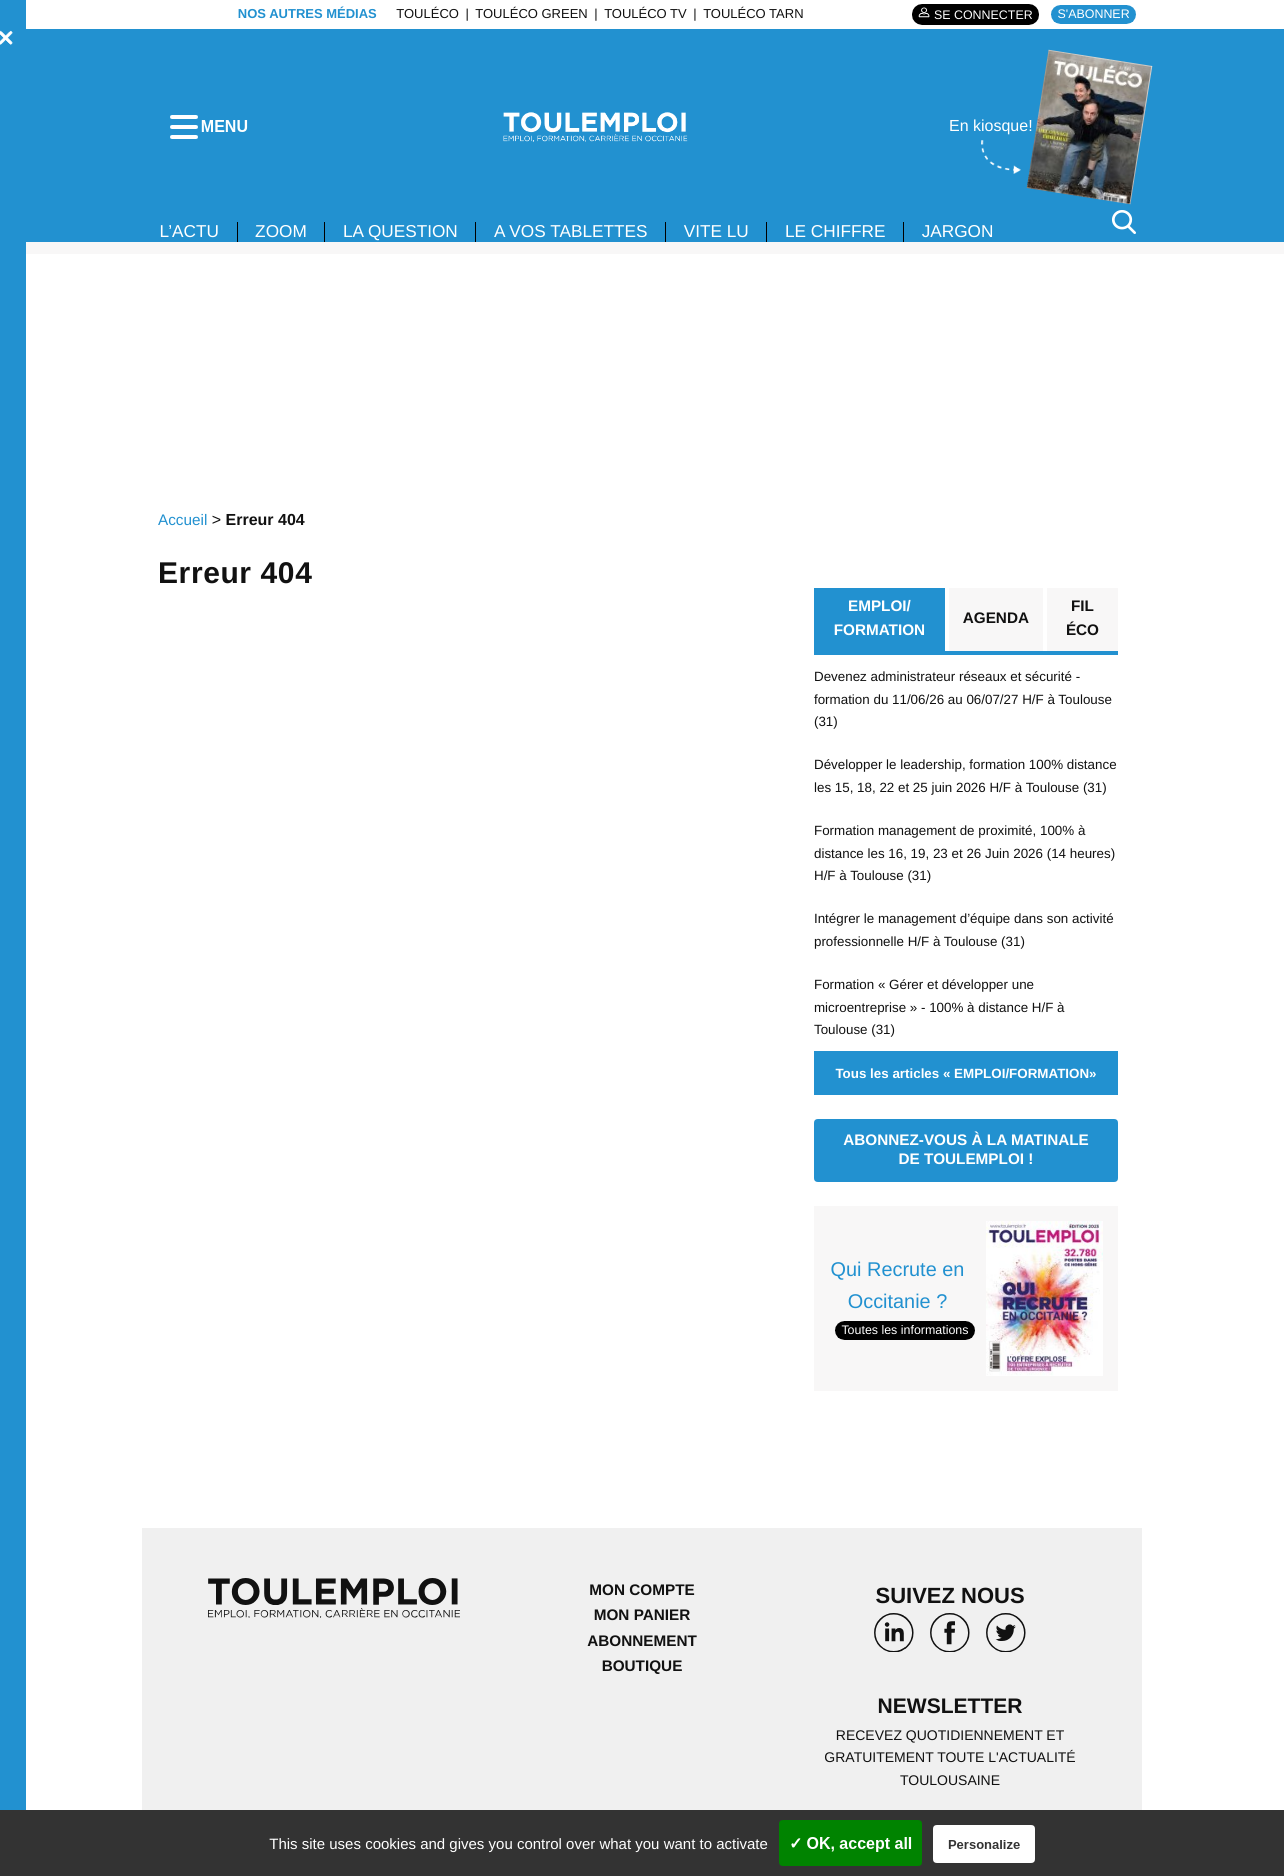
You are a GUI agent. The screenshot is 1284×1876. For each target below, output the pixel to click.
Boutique (642, 1699)
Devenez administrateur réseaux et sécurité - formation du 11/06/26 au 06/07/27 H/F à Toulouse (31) (953, 707)
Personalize (984, 1844)
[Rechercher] (1124, 228)
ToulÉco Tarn (748, 13)
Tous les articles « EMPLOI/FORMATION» (965, 1104)
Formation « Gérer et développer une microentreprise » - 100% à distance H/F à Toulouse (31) (945, 1038)
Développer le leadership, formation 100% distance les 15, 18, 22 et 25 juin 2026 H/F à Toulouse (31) (951, 796)
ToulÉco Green (526, 13)
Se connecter (975, 14)
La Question (410, 238)
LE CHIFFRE (861, 238)
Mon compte (642, 1623)
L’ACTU (191, 238)
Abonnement (642, 1674)
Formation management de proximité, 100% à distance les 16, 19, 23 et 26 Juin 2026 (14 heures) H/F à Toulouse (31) (956, 884)
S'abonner (1091, 13)
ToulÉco (422, 13)
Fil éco (1083, 626)
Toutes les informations (908, 1362)
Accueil (184, 526)
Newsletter (950, 1741)
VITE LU (738, 238)
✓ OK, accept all (850, 1843)
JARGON (988, 238)
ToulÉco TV (640, 13)
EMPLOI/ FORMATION (879, 626)
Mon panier (641, 1648)
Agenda (996, 626)
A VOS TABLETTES (587, 238)
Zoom (286, 238)
